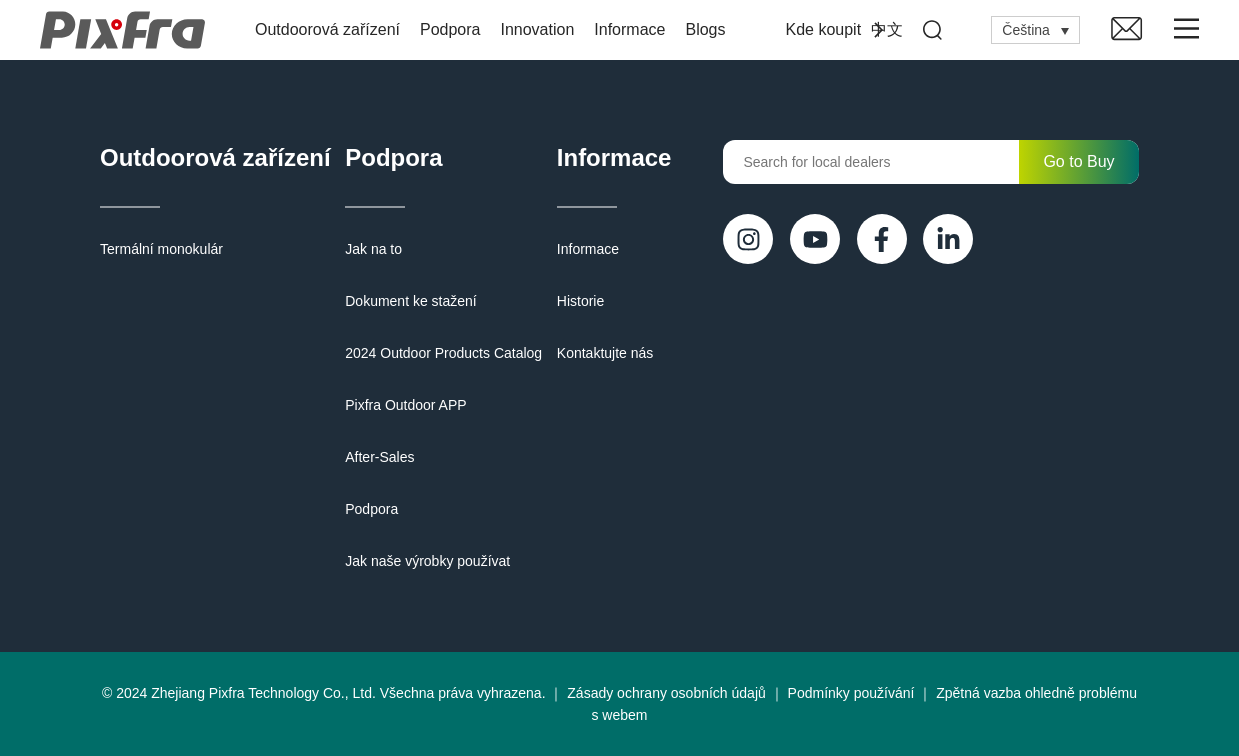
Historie (580, 301)
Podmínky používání (851, 693)
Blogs (705, 29)
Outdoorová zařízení (327, 29)
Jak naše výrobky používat (427, 561)
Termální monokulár (161, 249)
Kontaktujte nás (605, 353)
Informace (629, 29)
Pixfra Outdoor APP (405, 405)
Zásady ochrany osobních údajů (666, 693)
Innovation (537, 29)
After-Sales (379, 457)
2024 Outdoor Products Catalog (443, 353)
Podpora (450, 29)
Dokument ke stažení (411, 301)
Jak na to (373, 249)
